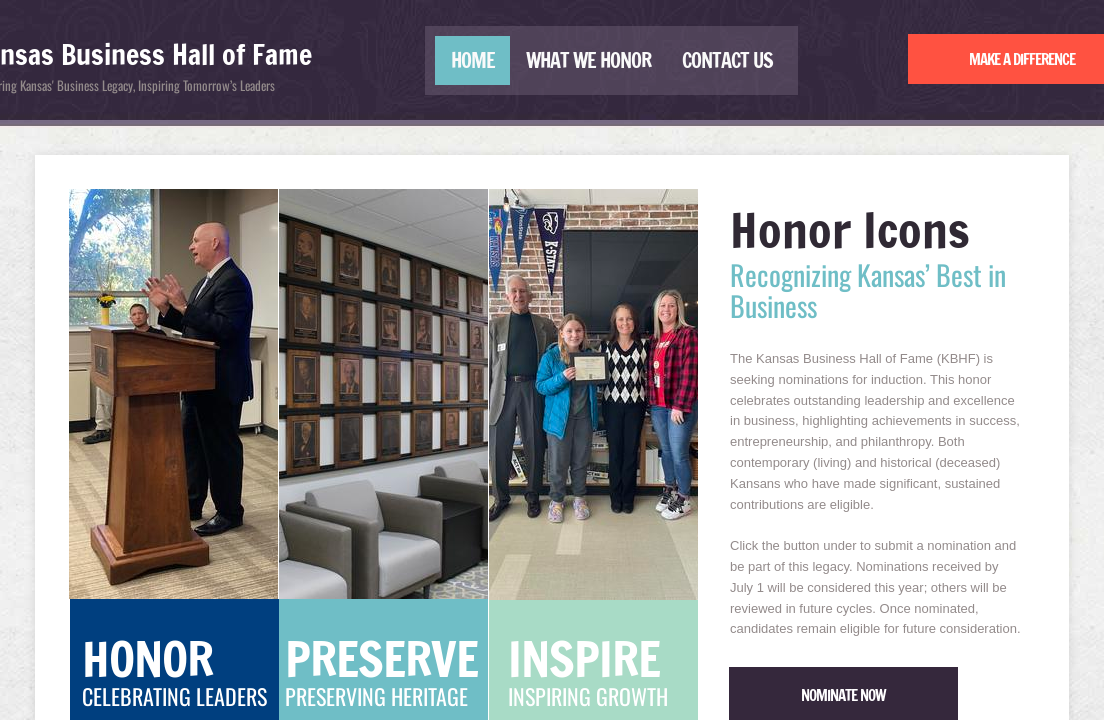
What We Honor (588, 60)
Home (473, 60)
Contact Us (727, 60)
